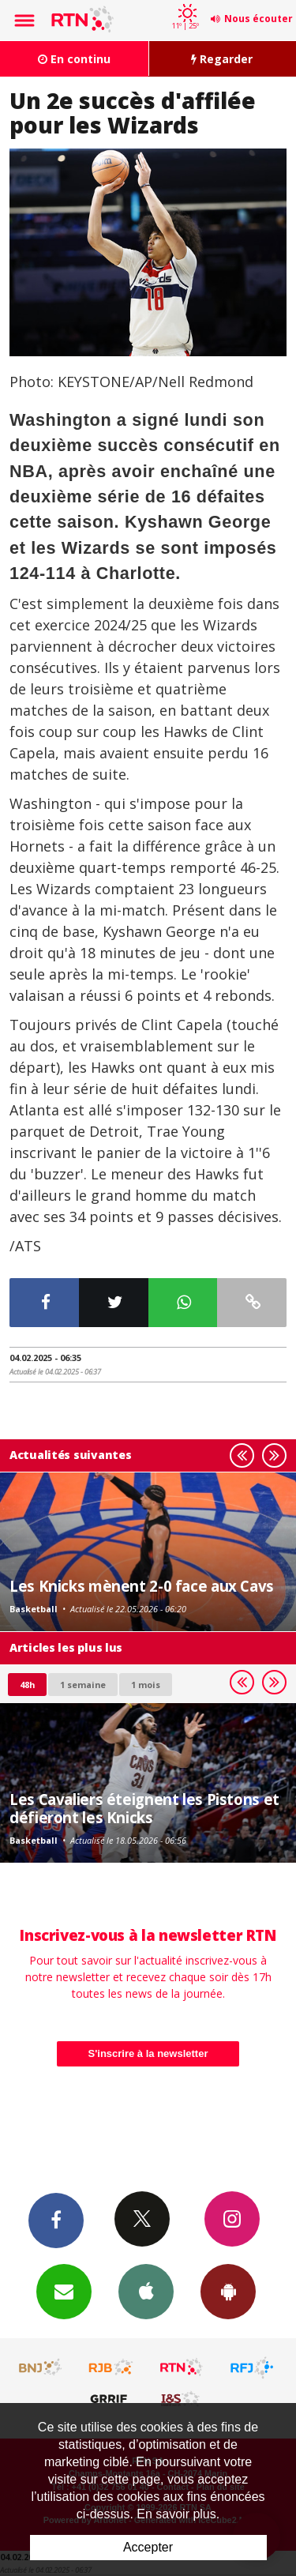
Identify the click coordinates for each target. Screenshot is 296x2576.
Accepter (148, 2547)
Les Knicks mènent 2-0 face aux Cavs (141, 1586)
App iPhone (146, 2291)
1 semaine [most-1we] (83, 1684)
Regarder (222, 58)
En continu (74, 58)
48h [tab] (27, 1684)
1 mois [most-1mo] (145, 1684)
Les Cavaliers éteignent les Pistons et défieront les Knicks (144, 1807)
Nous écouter (258, 18)
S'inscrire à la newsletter (148, 2053)
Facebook (56, 2220)
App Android (228, 2291)
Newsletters (64, 2291)
